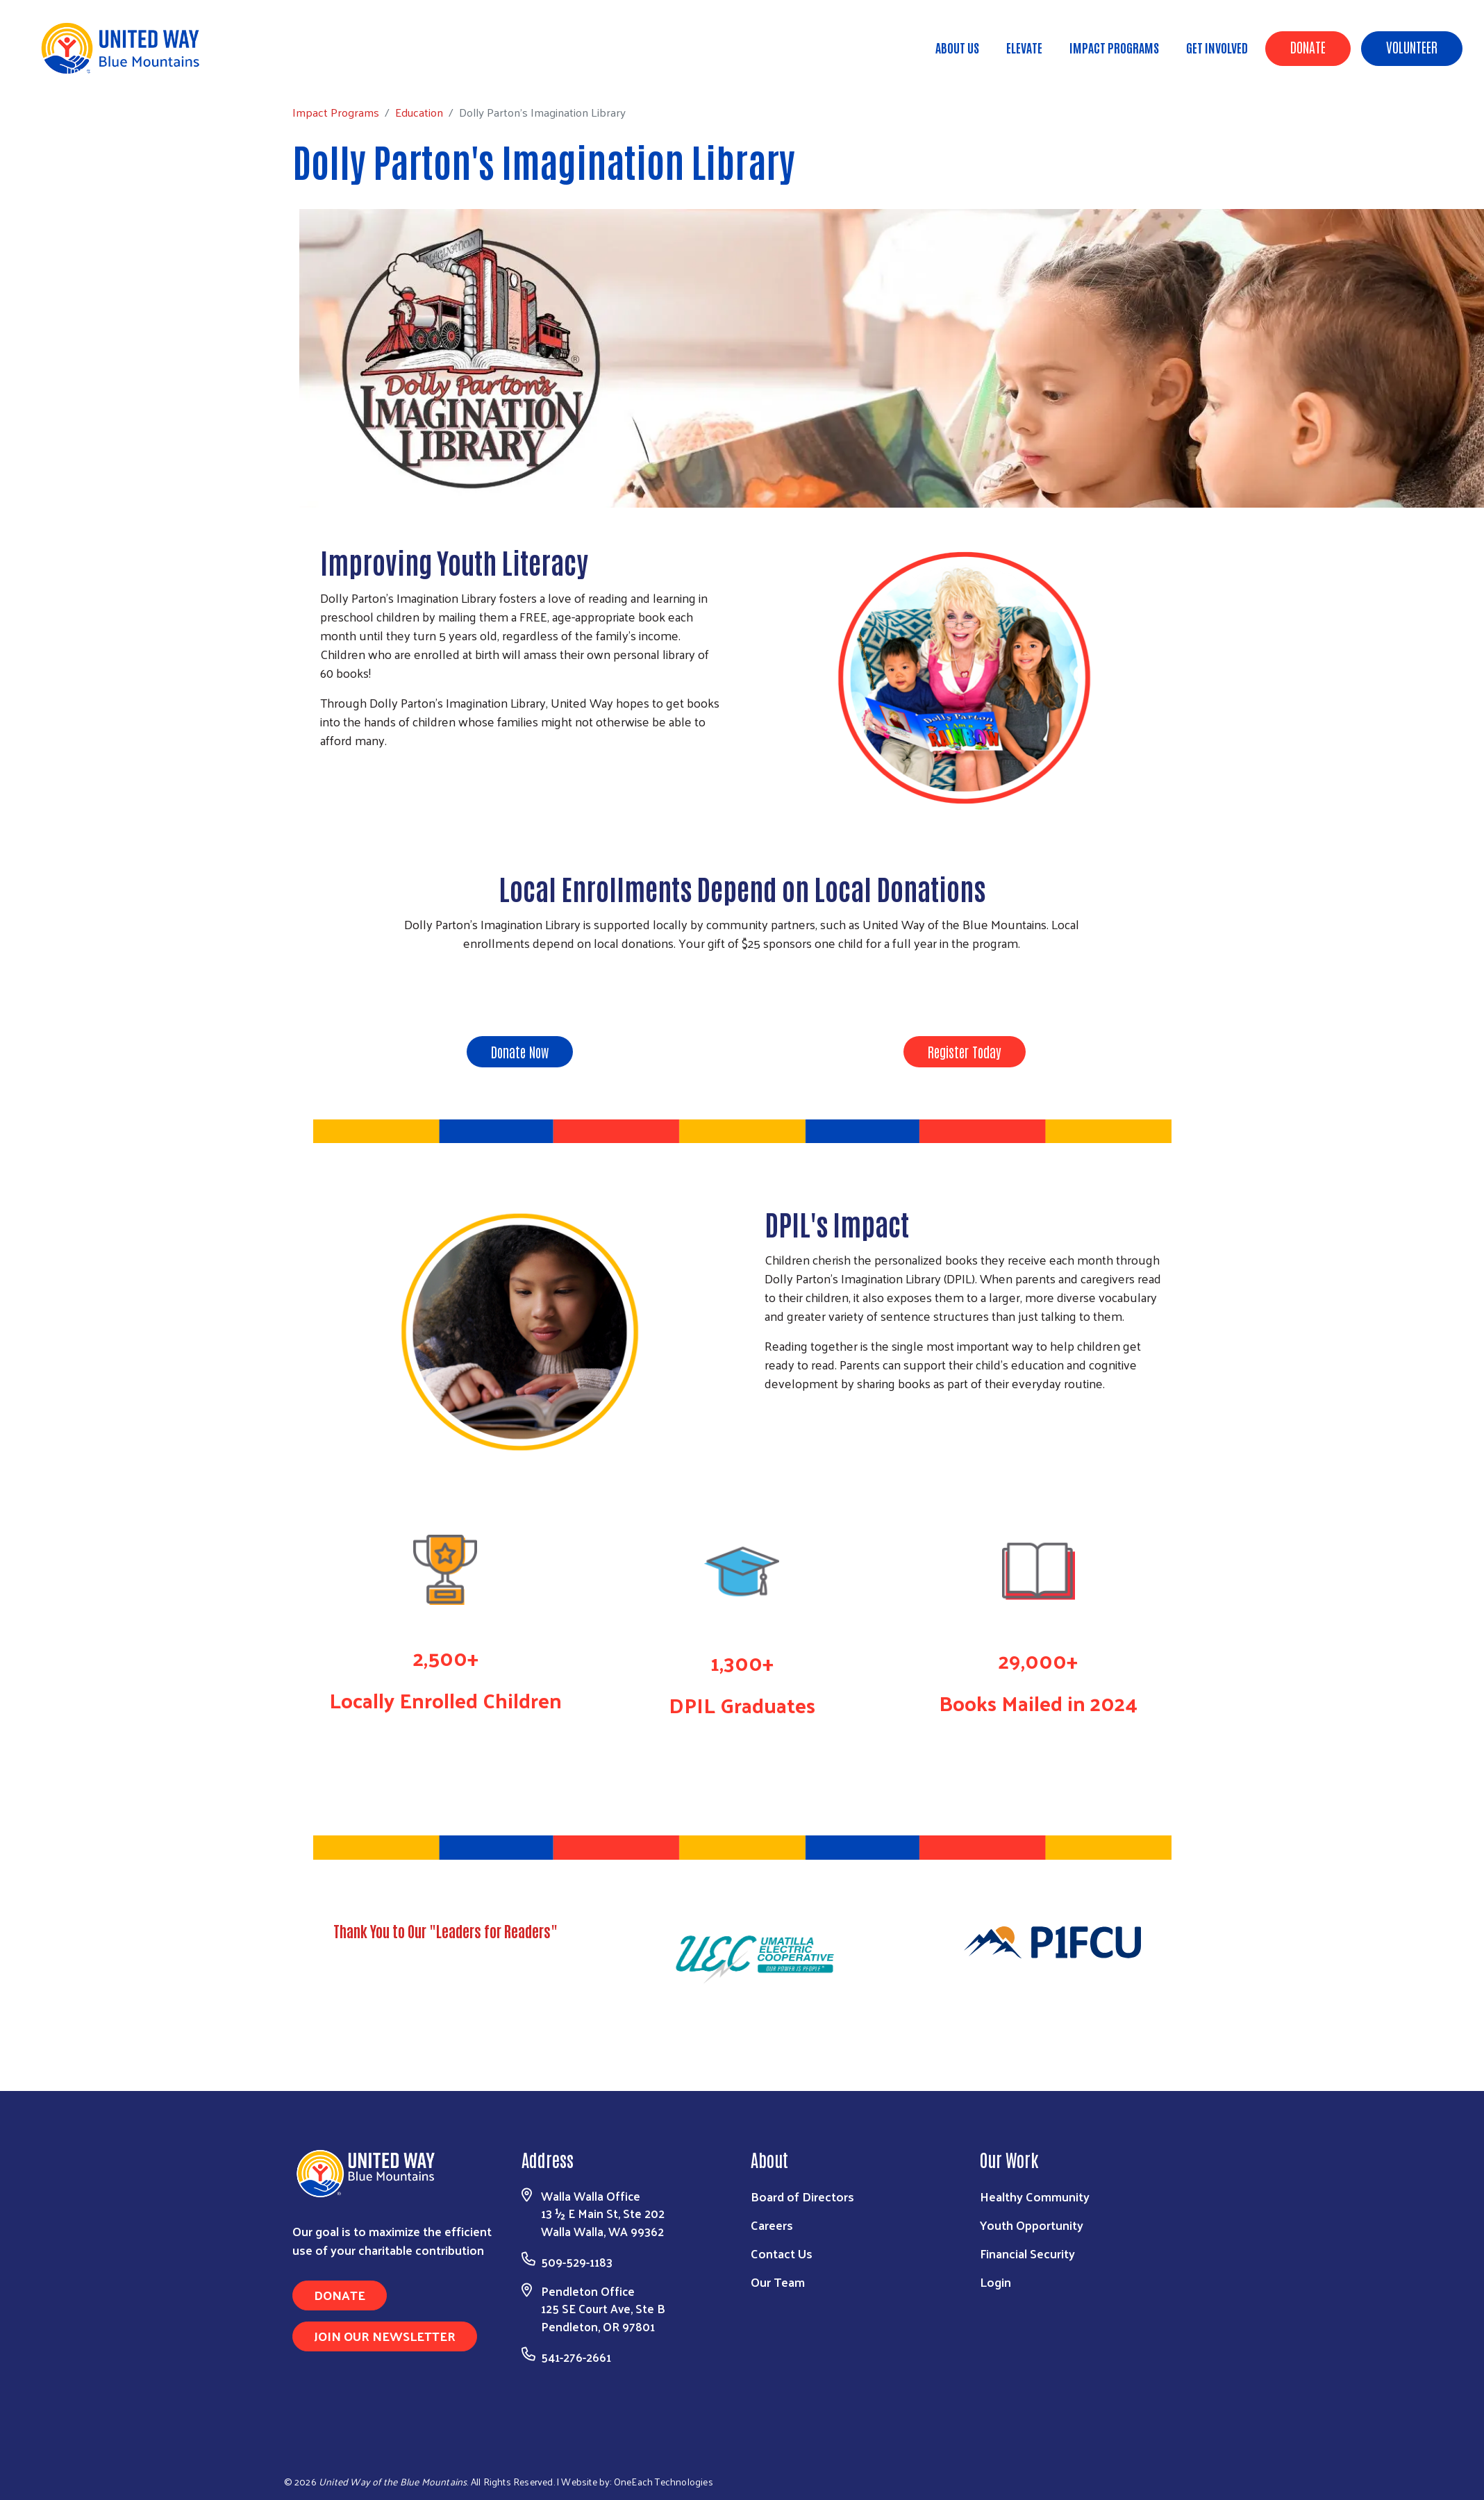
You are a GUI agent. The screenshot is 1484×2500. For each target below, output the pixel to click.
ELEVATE (1024, 47)
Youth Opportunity (1031, 2224)
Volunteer (1411, 47)
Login (995, 2281)
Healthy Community (1035, 2196)
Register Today (964, 1051)
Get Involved (1217, 47)
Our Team (778, 2281)
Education (193, 69)
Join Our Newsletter (385, 2335)
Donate (1308, 47)
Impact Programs (1114, 47)
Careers (772, 2224)
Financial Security (1027, 2253)
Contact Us (781, 2253)
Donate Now (520, 1051)
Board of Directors (802, 2196)
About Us (957, 47)
